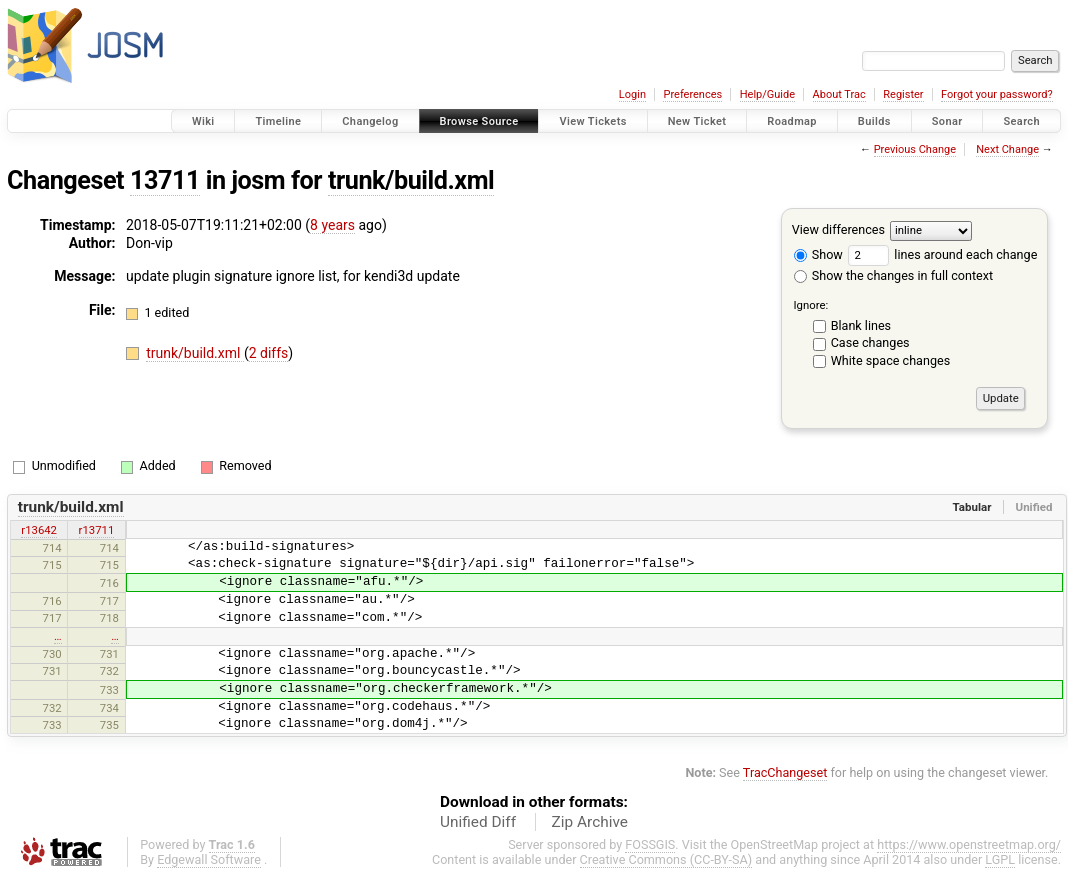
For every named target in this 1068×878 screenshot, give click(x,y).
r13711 (97, 530)
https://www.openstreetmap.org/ (969, 844)
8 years (332, 225)
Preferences (692, 94)
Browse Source (479, 121)
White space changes (891, 360)
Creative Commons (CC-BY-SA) (666, 859)
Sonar (947, 121)
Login (632, 94)
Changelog (370, 121)
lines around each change (942, 254)
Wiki (203, 121)
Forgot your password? (997, 94)
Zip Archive (590, 822)
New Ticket (697, 121)
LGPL (1000, 859)
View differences (838, 229)
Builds (874, 121)
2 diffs (269, 353)
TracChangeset (785, 772)
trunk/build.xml (411, 180)
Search (1021, 121)
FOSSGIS (650, 844)
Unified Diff (478, 822)
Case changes (870, 342)
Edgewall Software (209, 859)
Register (903, 94)
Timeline (278, 121)
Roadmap (792, 121)
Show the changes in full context (893, 275)
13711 (165, 180)
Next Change (1007, 149)
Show (818, 254)
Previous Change (915, 149)
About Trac (839, 94)
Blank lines (861, 325)
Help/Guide (767, 94)
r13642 (39, 530)
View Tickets (592, 121)
